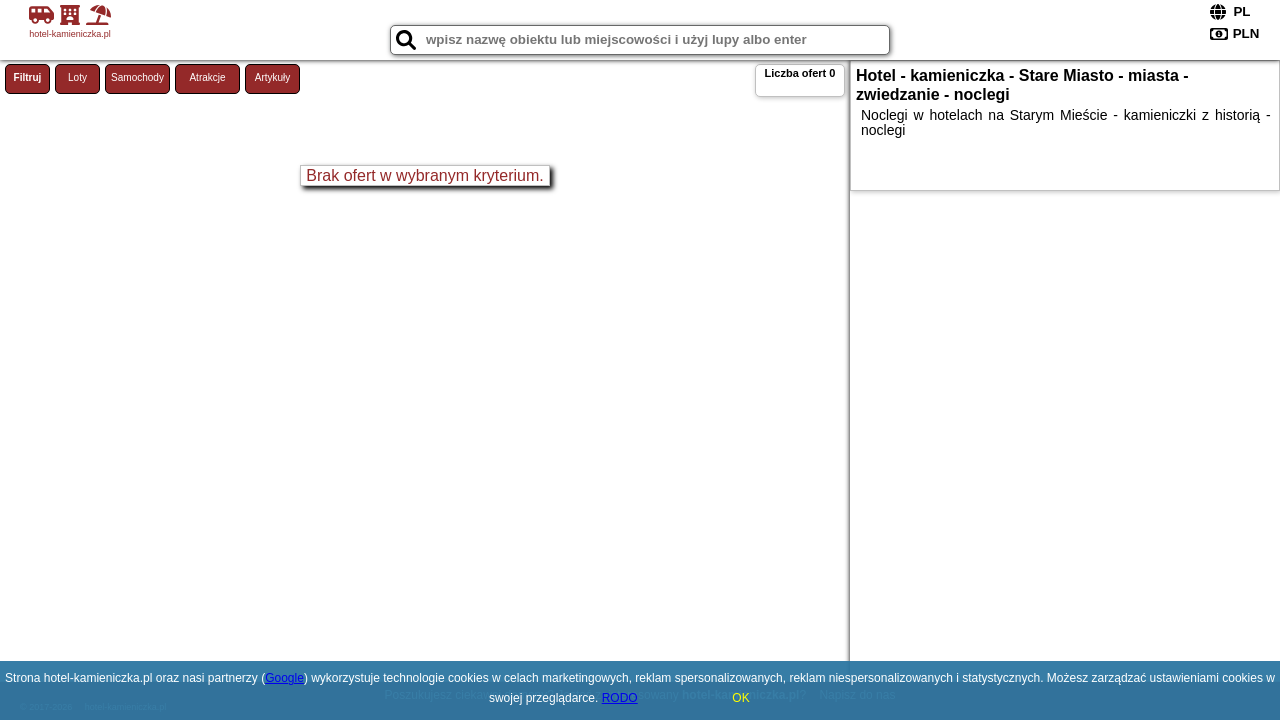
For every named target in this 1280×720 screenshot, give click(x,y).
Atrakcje (207, 77)
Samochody (137, 77)
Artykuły (273, 77)
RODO (620, 698)
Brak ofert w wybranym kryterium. (424, 175)
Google (284, 678)
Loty (77, 77)
